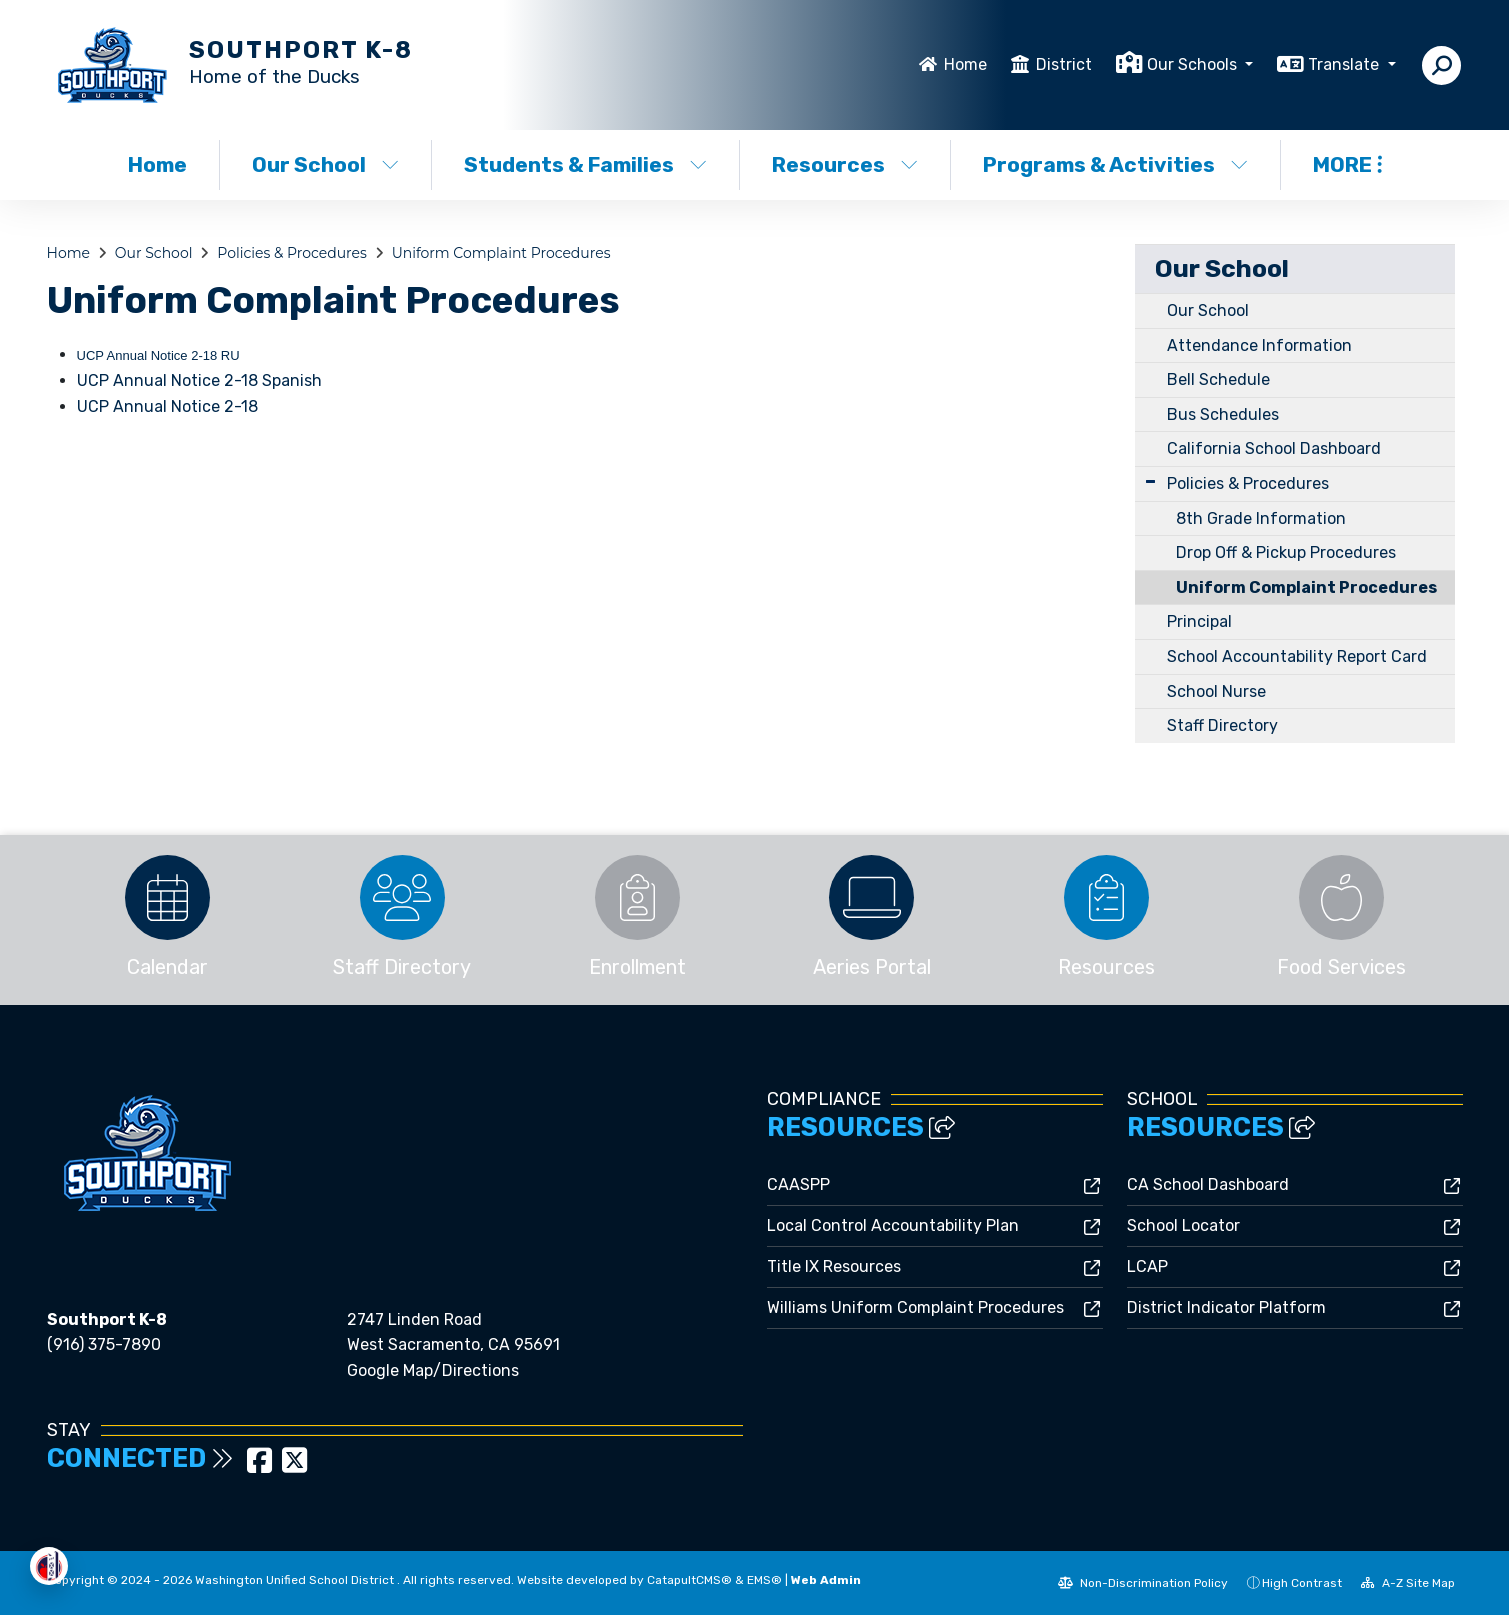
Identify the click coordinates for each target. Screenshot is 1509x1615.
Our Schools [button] (1194, 64)
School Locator (1183, 1225)
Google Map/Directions (433, 1370)
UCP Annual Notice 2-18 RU (158, 355)
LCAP (1147, 1266)
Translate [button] (1345, 64)
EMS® (764, 1580)
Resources (845, 164)
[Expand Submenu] (1150, 481)
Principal (1199, 621)
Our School (325, 164)
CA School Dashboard (1208, 1184)
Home (965, 64)
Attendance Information (1259, 345)
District (1064, 64)
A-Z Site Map (1408, 1583)
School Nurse (1216, 691)
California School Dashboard (1274, 448)
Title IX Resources (834, 1266)
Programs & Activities (1115, 164)
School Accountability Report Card (1297, 656)
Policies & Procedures (292, 253)
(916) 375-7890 (104, 1344)
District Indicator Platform (1226, 1307)
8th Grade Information (1261, 518)
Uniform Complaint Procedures (501, 253)
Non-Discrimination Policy (1143, 1583)
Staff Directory (1222, 725)
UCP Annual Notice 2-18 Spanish (199, 380)
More (1347, 164)
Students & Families (585, 164)
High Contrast (1302, 1583)
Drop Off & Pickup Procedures (1286, 552)
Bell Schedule (1218, 379)
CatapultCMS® (689, 1580)
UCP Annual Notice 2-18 (167, 406)
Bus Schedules (1223, 414)
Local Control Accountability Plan (893, 1225)
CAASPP (798, 1184)
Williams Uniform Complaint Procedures (915, 1307)
